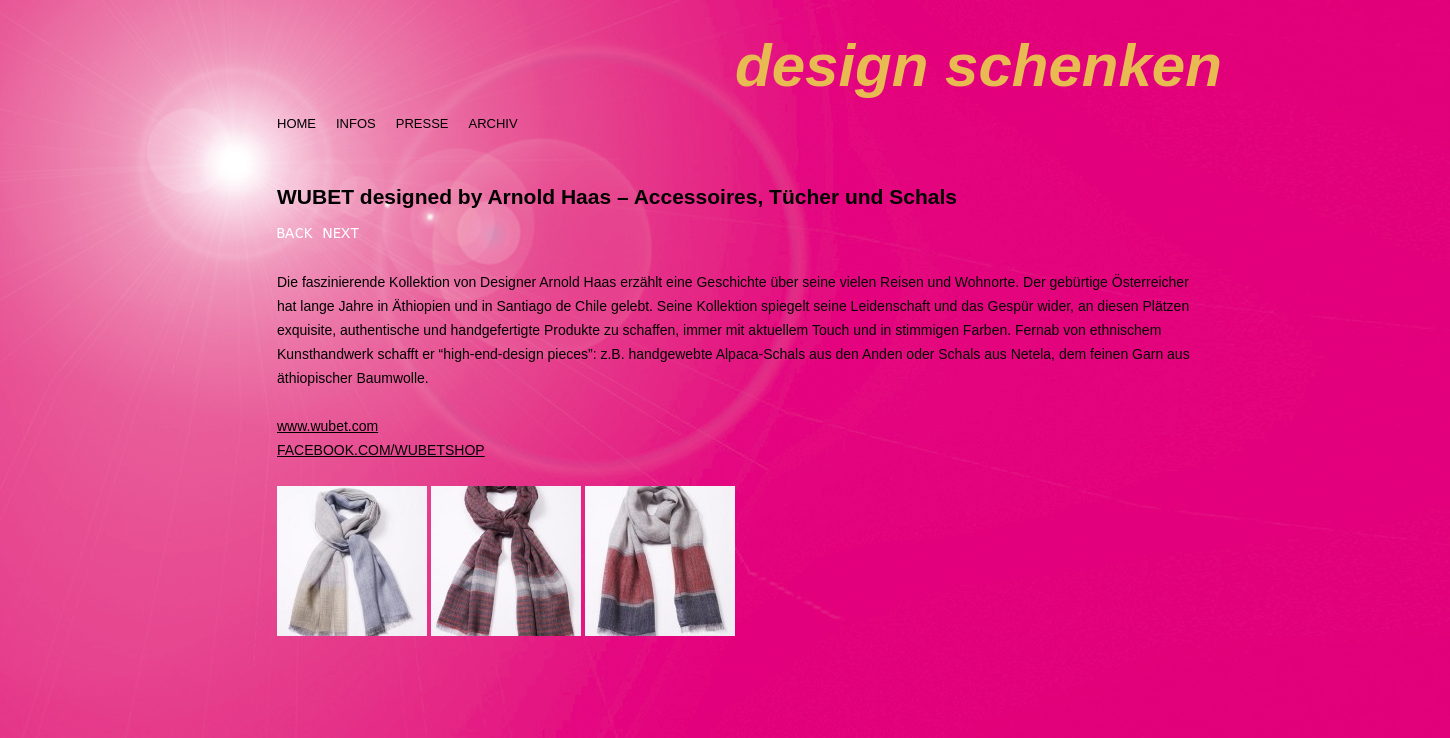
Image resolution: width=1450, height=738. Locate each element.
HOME (296, 123)
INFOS (356, 123)
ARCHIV (492, 123)
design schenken (978, 65)
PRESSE (422, 123)
